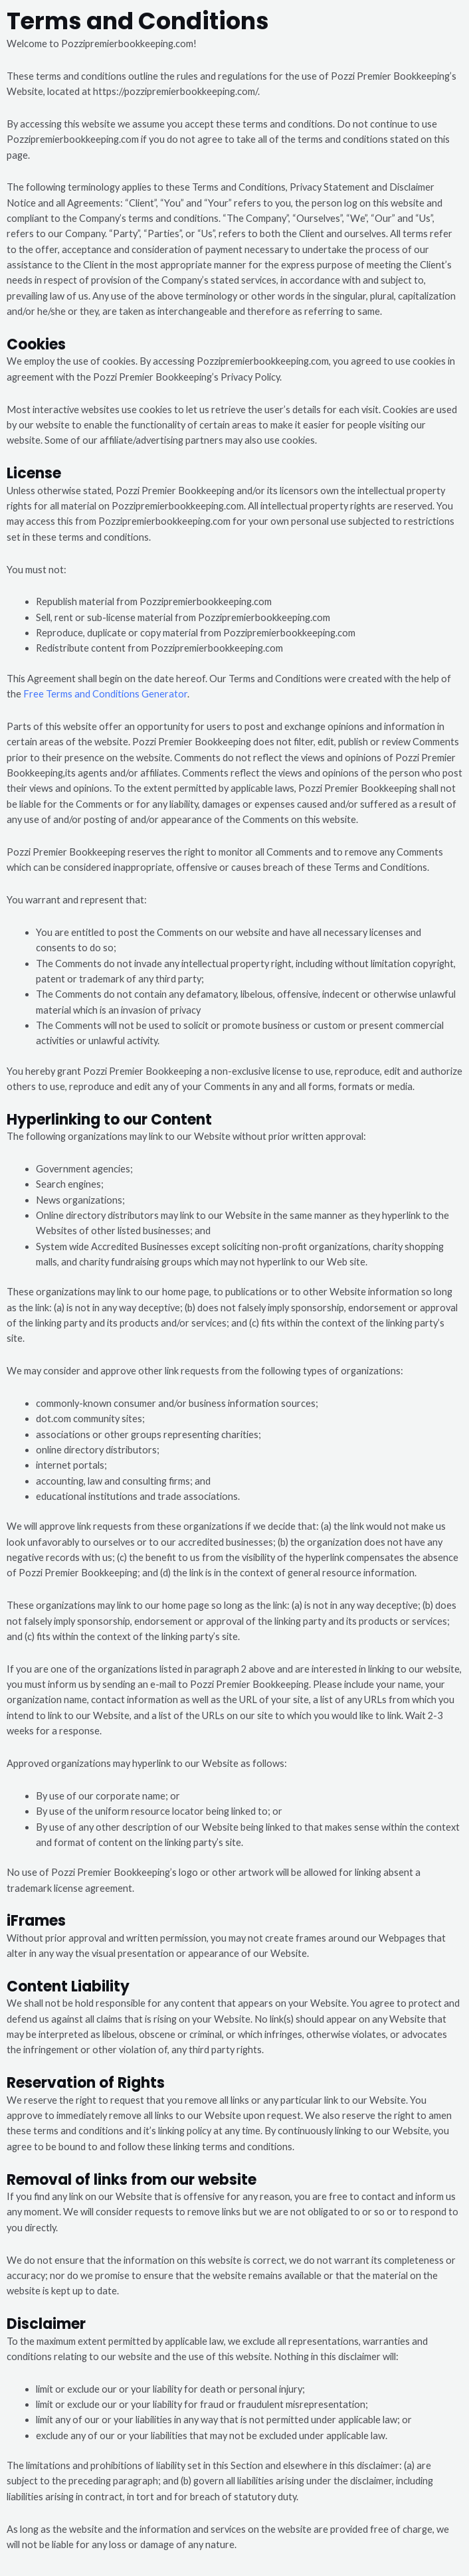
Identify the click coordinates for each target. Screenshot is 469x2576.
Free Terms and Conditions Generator (105, 693)
